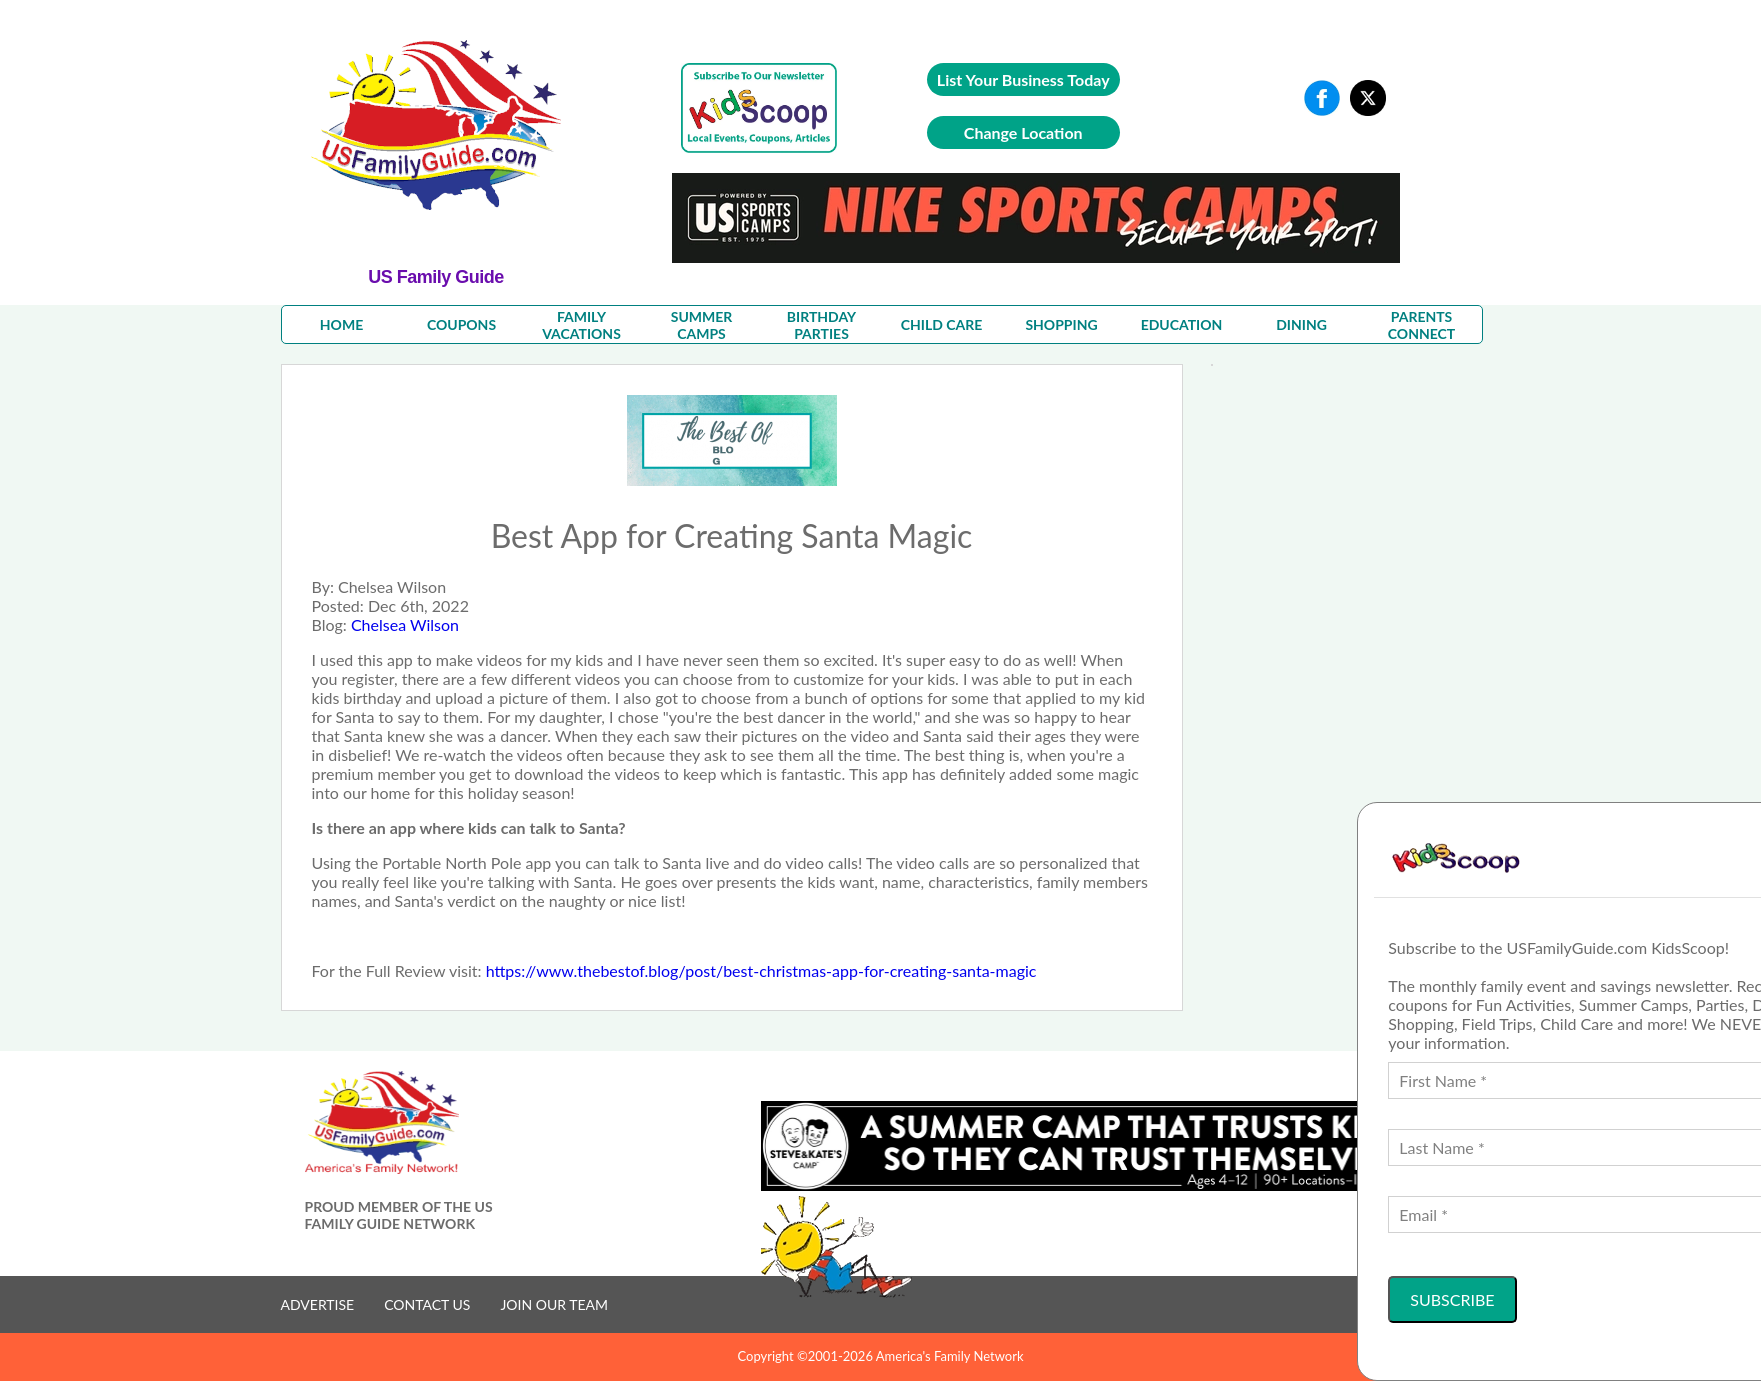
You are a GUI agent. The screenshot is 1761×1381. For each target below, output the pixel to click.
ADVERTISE (318, 1304)
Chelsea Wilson (405, 624)
